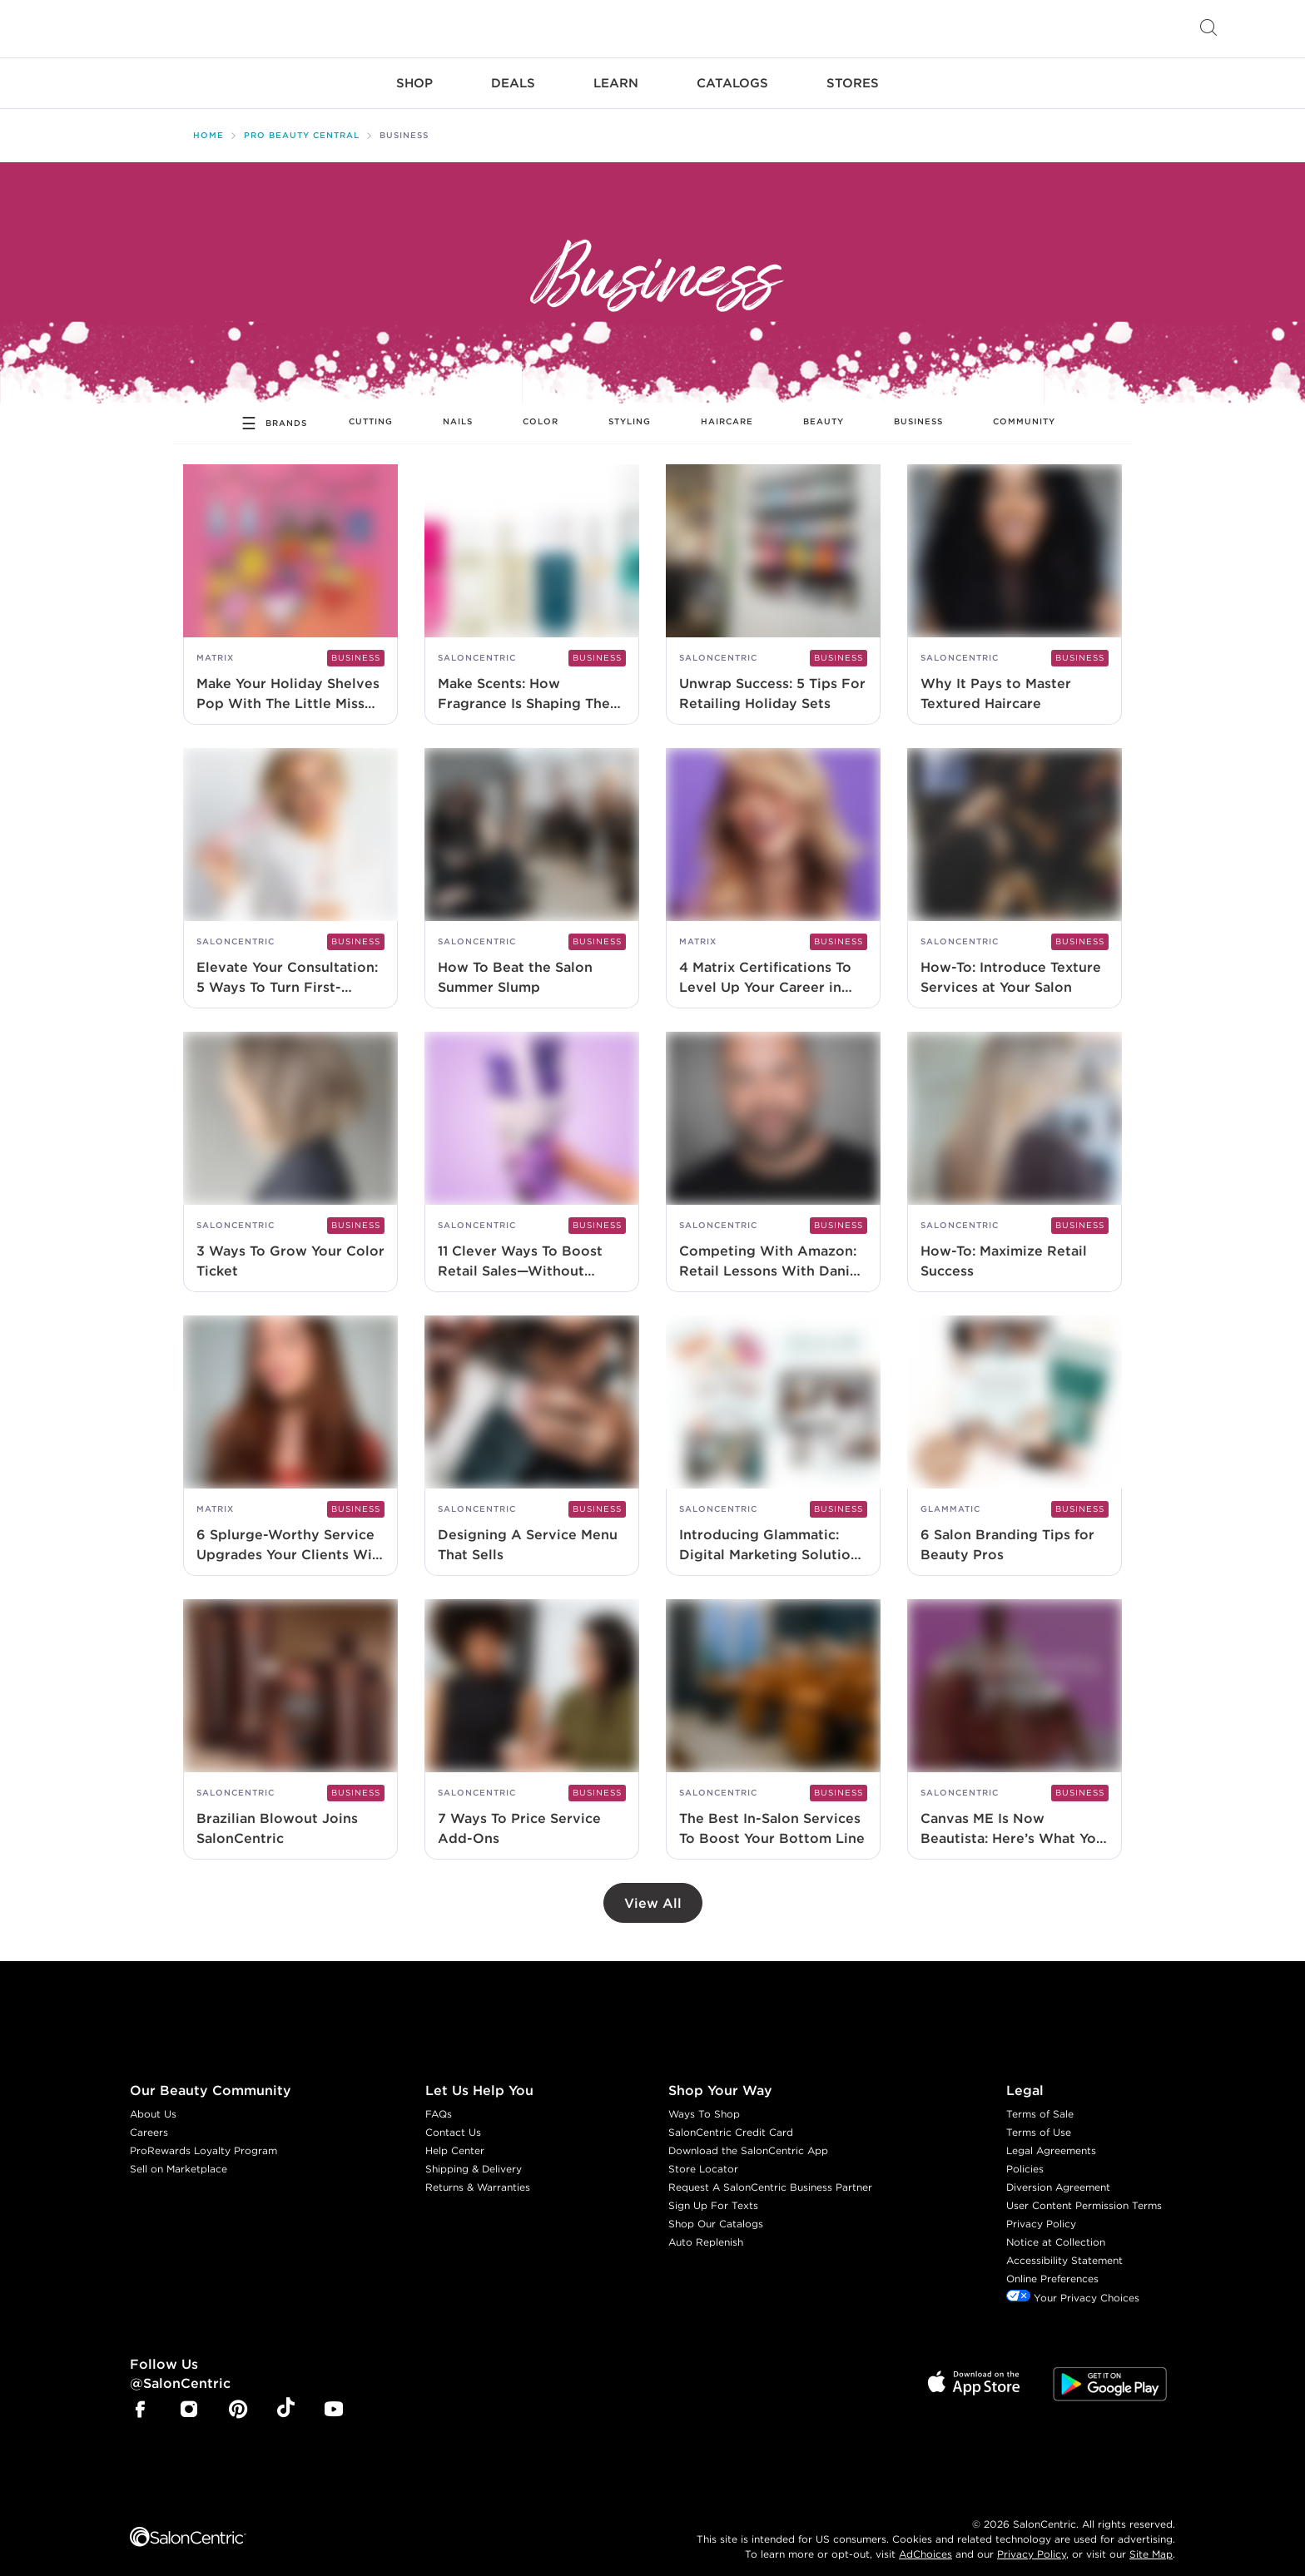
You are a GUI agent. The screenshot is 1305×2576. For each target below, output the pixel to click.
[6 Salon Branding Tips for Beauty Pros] (1014, 1432)
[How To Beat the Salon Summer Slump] (531, 865)
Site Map (1151, 2540)
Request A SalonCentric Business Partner (770, 2173)
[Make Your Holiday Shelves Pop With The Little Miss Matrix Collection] (290, 581)
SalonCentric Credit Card (730, 2119)
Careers (149, 2119)
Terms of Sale (1040, 2100)
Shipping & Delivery (473, 2155)
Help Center (454, 2137)
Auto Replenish (705, 2228)
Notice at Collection (1055, 2228)
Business (918, 408)
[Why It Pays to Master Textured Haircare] (1014, 581)
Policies (1025, 2155)
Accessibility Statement (1064, 2247)
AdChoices (925, 2540)
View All (653, 1889)
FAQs (438, 2100)
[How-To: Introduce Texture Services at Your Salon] (1014, 865)
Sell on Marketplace (178, 2155)
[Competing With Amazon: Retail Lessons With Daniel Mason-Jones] (773, 1148)
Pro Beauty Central (302, 121)
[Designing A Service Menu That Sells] (531, 1432)
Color (540, 408)
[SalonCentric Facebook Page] (140, 2397)
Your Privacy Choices (1072, 2284)
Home (208, 121)
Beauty (823, 408)
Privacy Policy (1041, 2210)
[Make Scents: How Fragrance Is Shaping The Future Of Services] (531, 581)
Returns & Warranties (477, 2173)
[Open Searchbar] (1208, 28)
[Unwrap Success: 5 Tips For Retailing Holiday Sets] (773, 581)
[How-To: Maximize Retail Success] (1014, 1148)
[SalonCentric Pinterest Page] (238, 2397)
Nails (458, 408)
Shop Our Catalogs (715, 2210)
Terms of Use (1038, 2119)
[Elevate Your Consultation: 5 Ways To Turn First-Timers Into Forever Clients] (290, 865)
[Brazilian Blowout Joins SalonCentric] (290, 1716)
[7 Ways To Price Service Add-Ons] (531, 1716)
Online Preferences (1052, 2265)
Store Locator (703, 2155)
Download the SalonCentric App (748, 2137)
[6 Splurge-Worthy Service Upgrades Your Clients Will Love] (290, 1432)
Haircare (727, 408)
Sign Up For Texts (713, 2192)
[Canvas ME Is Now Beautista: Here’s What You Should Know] (1014, 1716)
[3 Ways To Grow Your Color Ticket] (290, 1148)
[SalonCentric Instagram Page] (189, 2397)
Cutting (371, 408)
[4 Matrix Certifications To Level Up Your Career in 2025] (773, 865)
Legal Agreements (1051, 2137)
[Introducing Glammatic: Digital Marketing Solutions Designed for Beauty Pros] (773, 1432)
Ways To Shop (704, 2100)
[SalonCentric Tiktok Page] (286, 2396)
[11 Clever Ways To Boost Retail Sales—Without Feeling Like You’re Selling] (531, 1148)
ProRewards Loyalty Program (203, 2137)
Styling (629, 408)
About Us (153, 2100)
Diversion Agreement (1058, 2173)
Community (1024, 408)
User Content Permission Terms (1084, 2192)
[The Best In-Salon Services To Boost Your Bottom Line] (773, 1716)
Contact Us (453, 2119)
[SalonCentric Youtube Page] (334, 2397)
